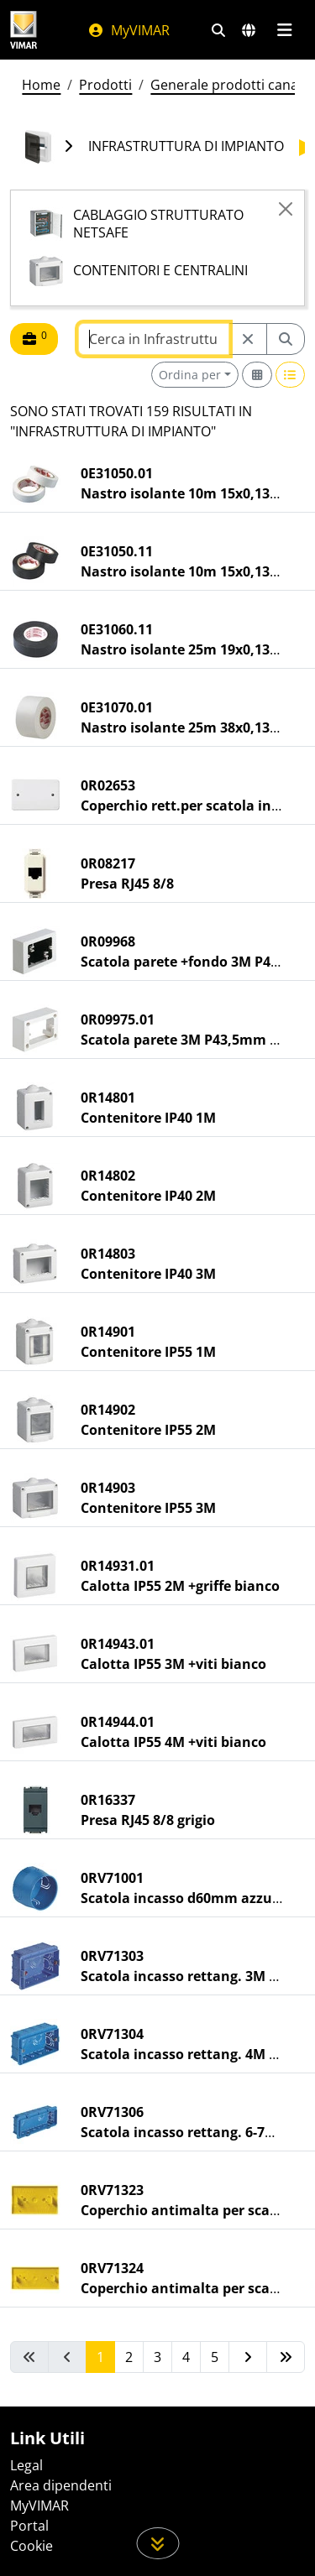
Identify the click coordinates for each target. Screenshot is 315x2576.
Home (41, 85)
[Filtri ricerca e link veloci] (218, 30)
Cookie (31, 2546)
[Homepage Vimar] (23, 30)
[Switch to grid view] (257, 375)
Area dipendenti (61, 2485)
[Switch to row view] (291, 375)
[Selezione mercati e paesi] (248, 30)
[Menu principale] (284, 30)
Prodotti (105, 85)
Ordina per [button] (190, 375)
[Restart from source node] (247, 339)
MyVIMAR (128, 30)
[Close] (286, 209)
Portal (29, 2525)
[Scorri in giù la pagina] (157, 2543)
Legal (26, 2465)
